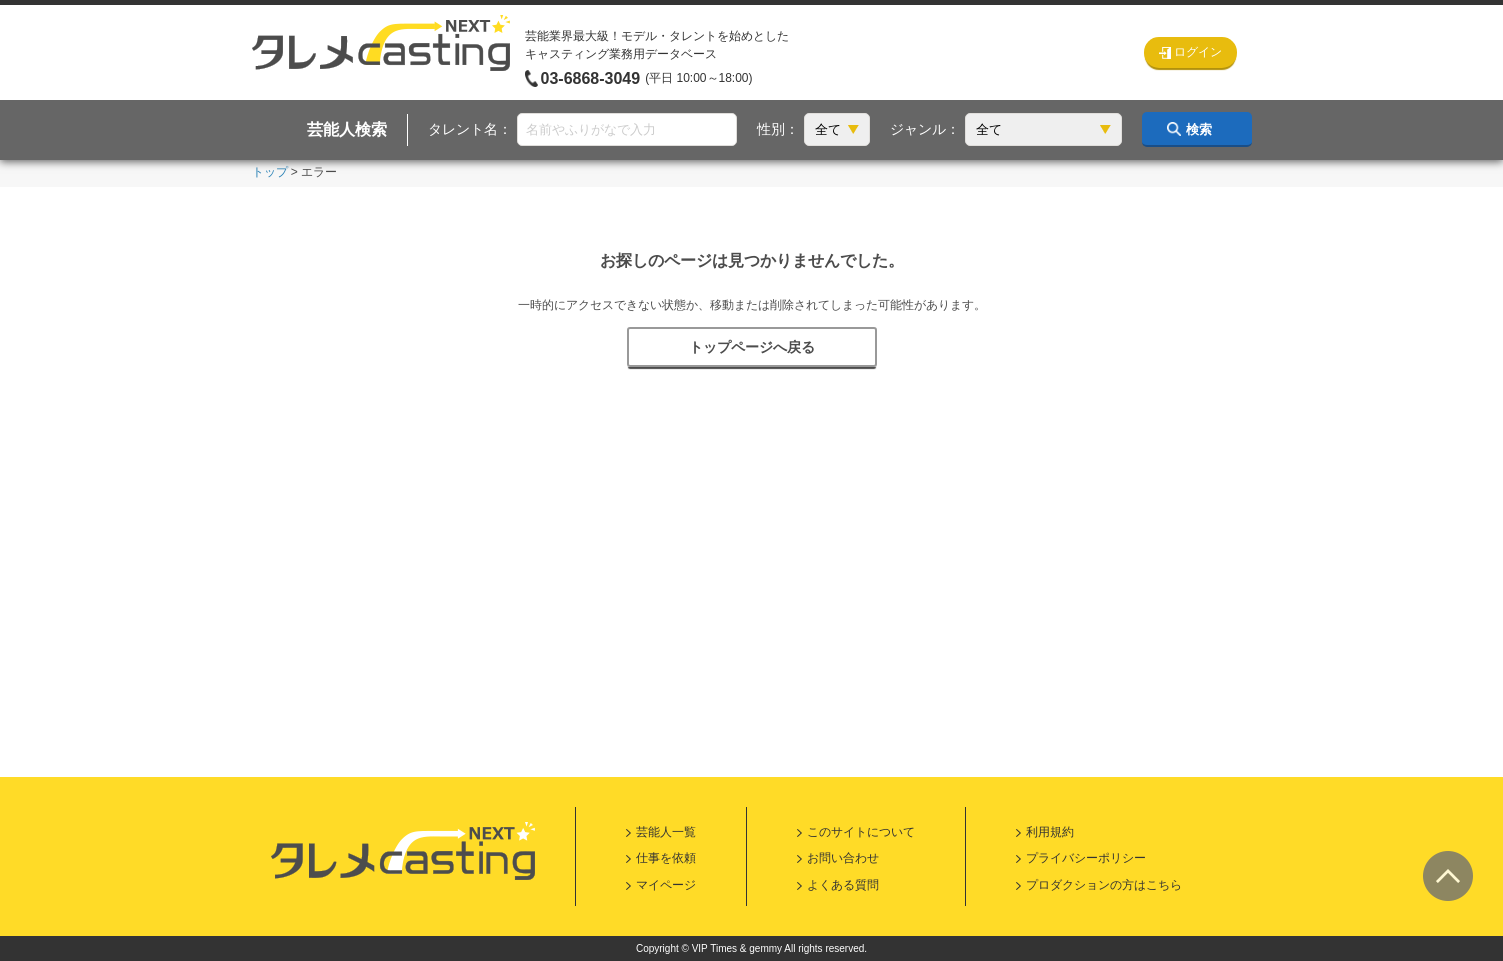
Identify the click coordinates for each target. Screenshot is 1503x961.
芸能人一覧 (666, 832)
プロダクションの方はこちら (1104, 885)
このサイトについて (861, 832)
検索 (1199, 129)
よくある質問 (843, 885)
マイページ (666, 885)
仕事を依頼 (666, 858)
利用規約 (1050, 832)
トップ (270, 172)
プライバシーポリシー (1086, 858)
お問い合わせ (843, 858)
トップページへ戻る (752, 347)
